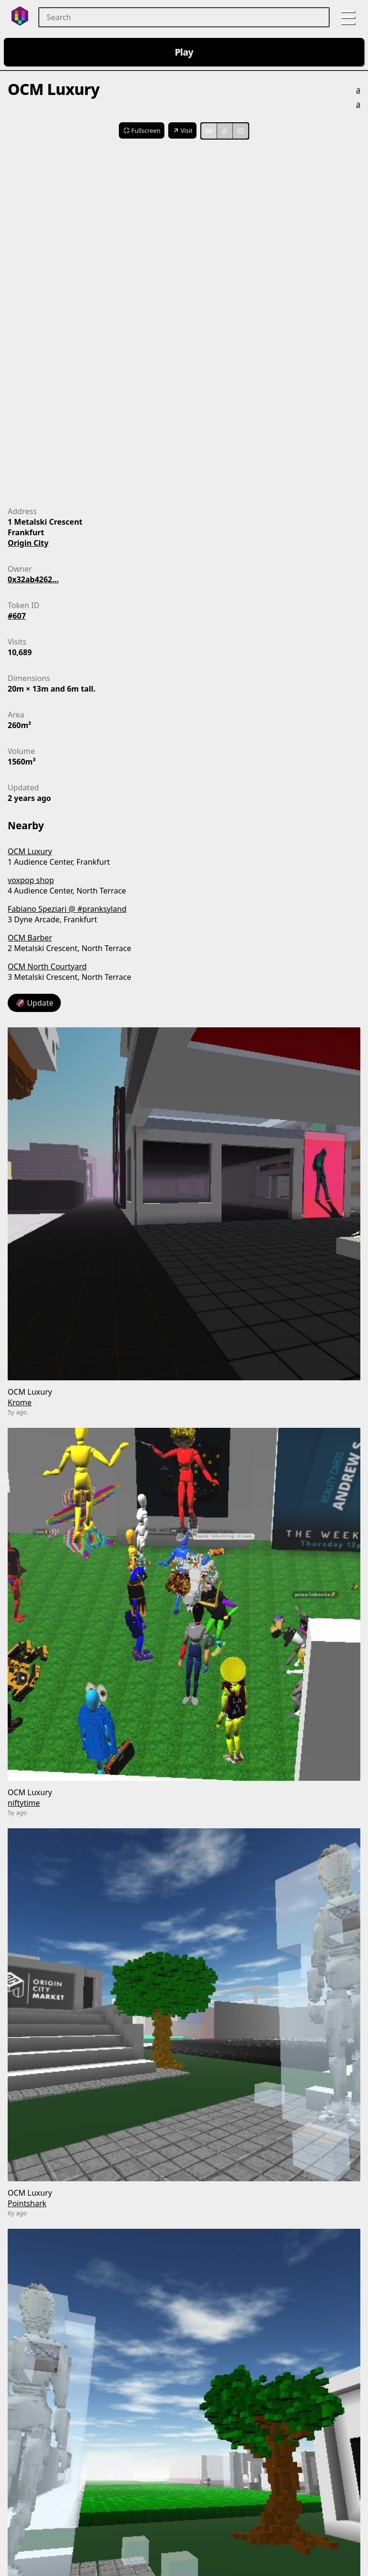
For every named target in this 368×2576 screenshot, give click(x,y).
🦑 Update (34, 1003)
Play (184, 52)
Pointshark (27, 2203)
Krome (20, 1402)
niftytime (24, 1803)
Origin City (28, 543)
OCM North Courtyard (47, 966)
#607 (17, 616)
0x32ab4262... (33, 579)
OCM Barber (30, 937)
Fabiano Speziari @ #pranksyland (67, 909)
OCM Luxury (30, 851)
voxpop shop (31, 880)
